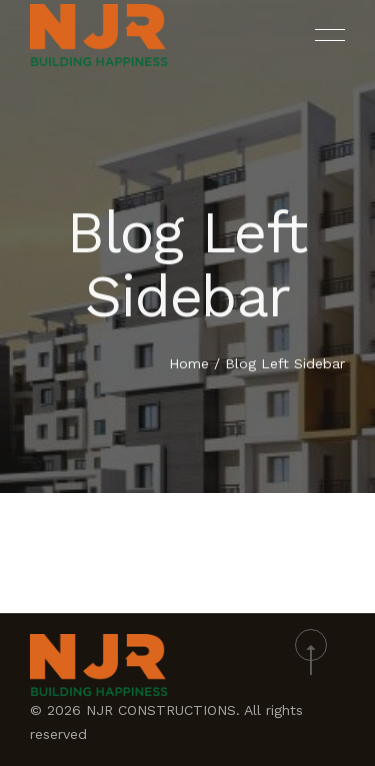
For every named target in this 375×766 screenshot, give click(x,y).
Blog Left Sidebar (285, 364)
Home (189, 364)
